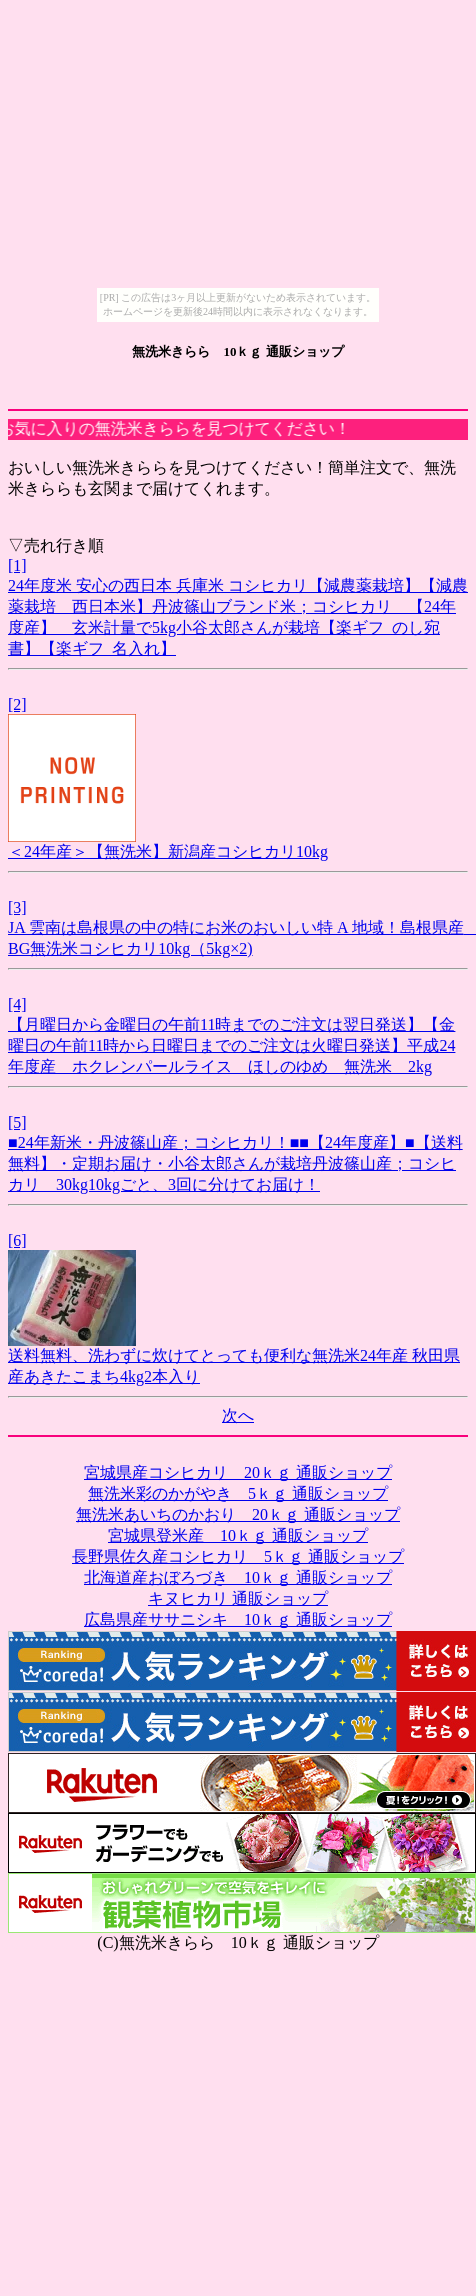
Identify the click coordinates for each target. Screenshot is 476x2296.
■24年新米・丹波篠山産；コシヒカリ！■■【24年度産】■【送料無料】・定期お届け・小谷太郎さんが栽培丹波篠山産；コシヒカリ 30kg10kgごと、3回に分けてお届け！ (235, 1163)
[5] (17, 1122)
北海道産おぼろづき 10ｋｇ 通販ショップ (238, 1577)
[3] (17, 907)
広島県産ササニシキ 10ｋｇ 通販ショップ (238, 1619)
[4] (17, 1004)
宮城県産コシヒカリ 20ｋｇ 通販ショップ (238, 1472)
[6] (17, 1240)
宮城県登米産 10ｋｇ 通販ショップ (238, 1535)
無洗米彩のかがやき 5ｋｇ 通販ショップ (238, 1493)
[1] (17, 565)
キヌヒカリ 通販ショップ (238, 1598)
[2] (17, 704)
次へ (238, 1415)
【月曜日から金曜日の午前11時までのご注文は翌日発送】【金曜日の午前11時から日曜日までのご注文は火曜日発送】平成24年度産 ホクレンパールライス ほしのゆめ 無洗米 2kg (231, 1045)
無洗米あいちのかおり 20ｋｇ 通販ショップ (238, 1514)
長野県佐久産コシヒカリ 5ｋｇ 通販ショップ (238, 1556)
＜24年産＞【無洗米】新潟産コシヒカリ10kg (168, 851)
